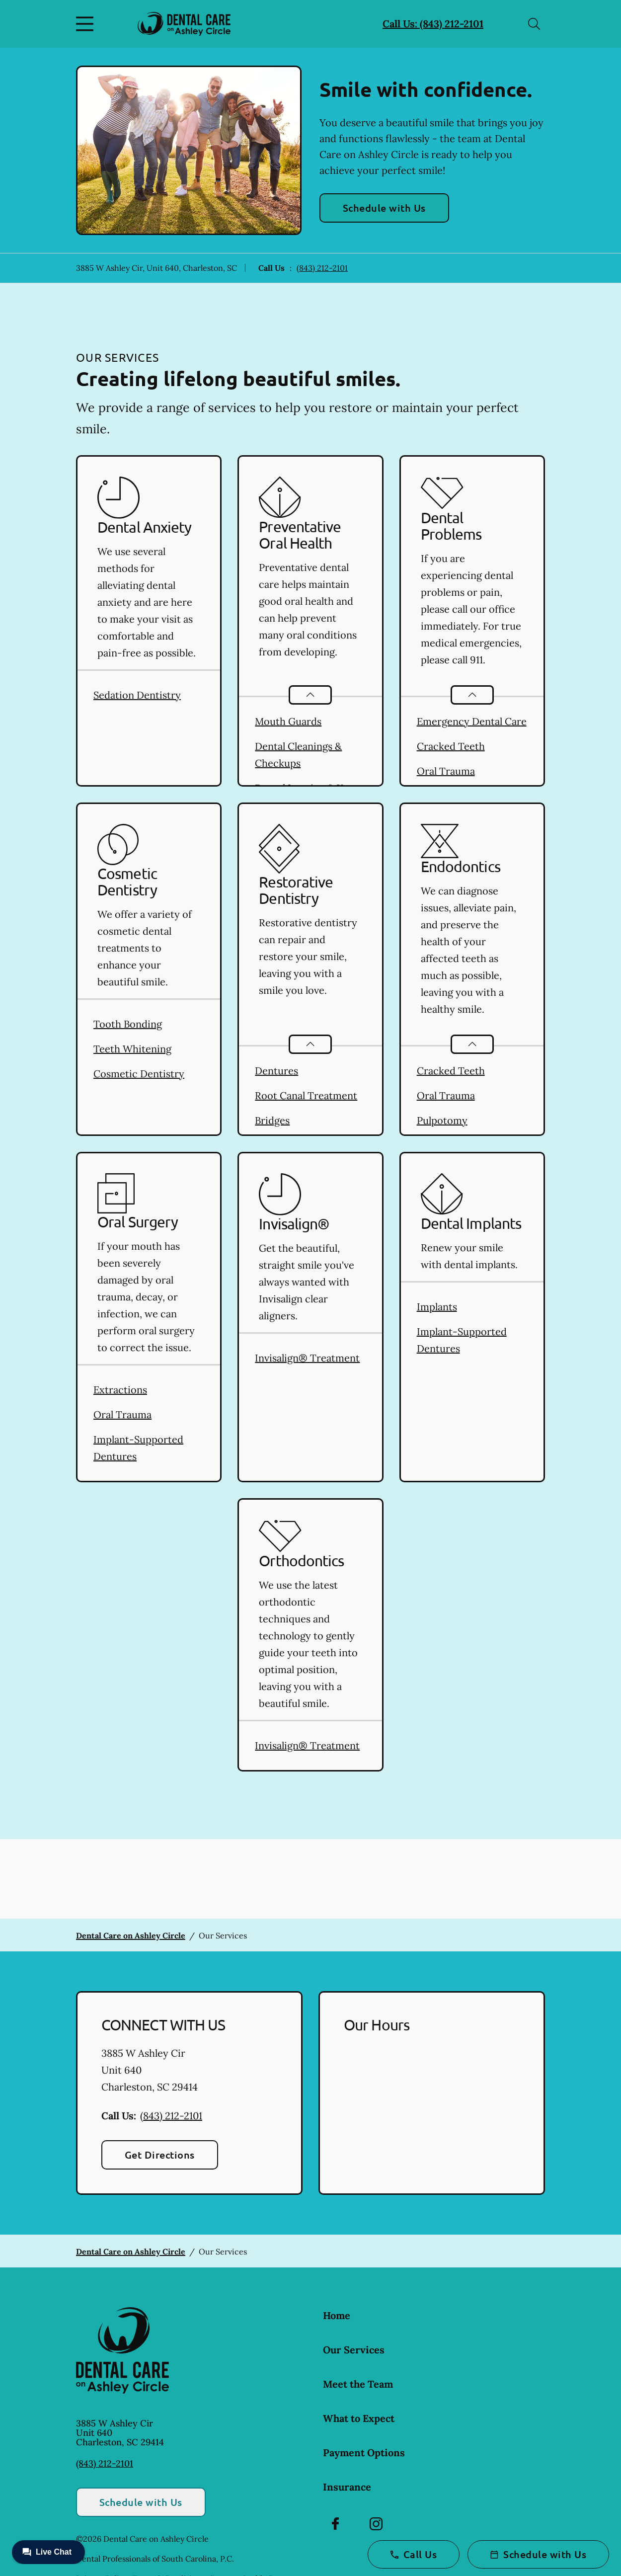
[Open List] (310, 695)
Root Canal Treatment (306, 1095)
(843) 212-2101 (322, 268)
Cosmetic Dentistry (138, 1073)
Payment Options (364, 2452)
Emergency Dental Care (472, 721)
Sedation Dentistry (137, 695)
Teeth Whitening (132, 1049)
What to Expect (358, 2418)
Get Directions (160, 2154)
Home (336, 2315)
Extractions (120, 1389)
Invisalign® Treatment (307, 1358)
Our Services (354, 2349)
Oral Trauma (446, 771)
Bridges (272, 1120)
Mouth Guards (288, 721)
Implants (437, 1306)
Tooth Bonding (127, 1024)
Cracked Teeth (451, 746)
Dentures (276, 1070)
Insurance (347, 2487)
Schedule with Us (384, 207)
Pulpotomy (442, 1120)
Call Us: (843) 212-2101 (433, 23)
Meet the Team (358, 2384)
